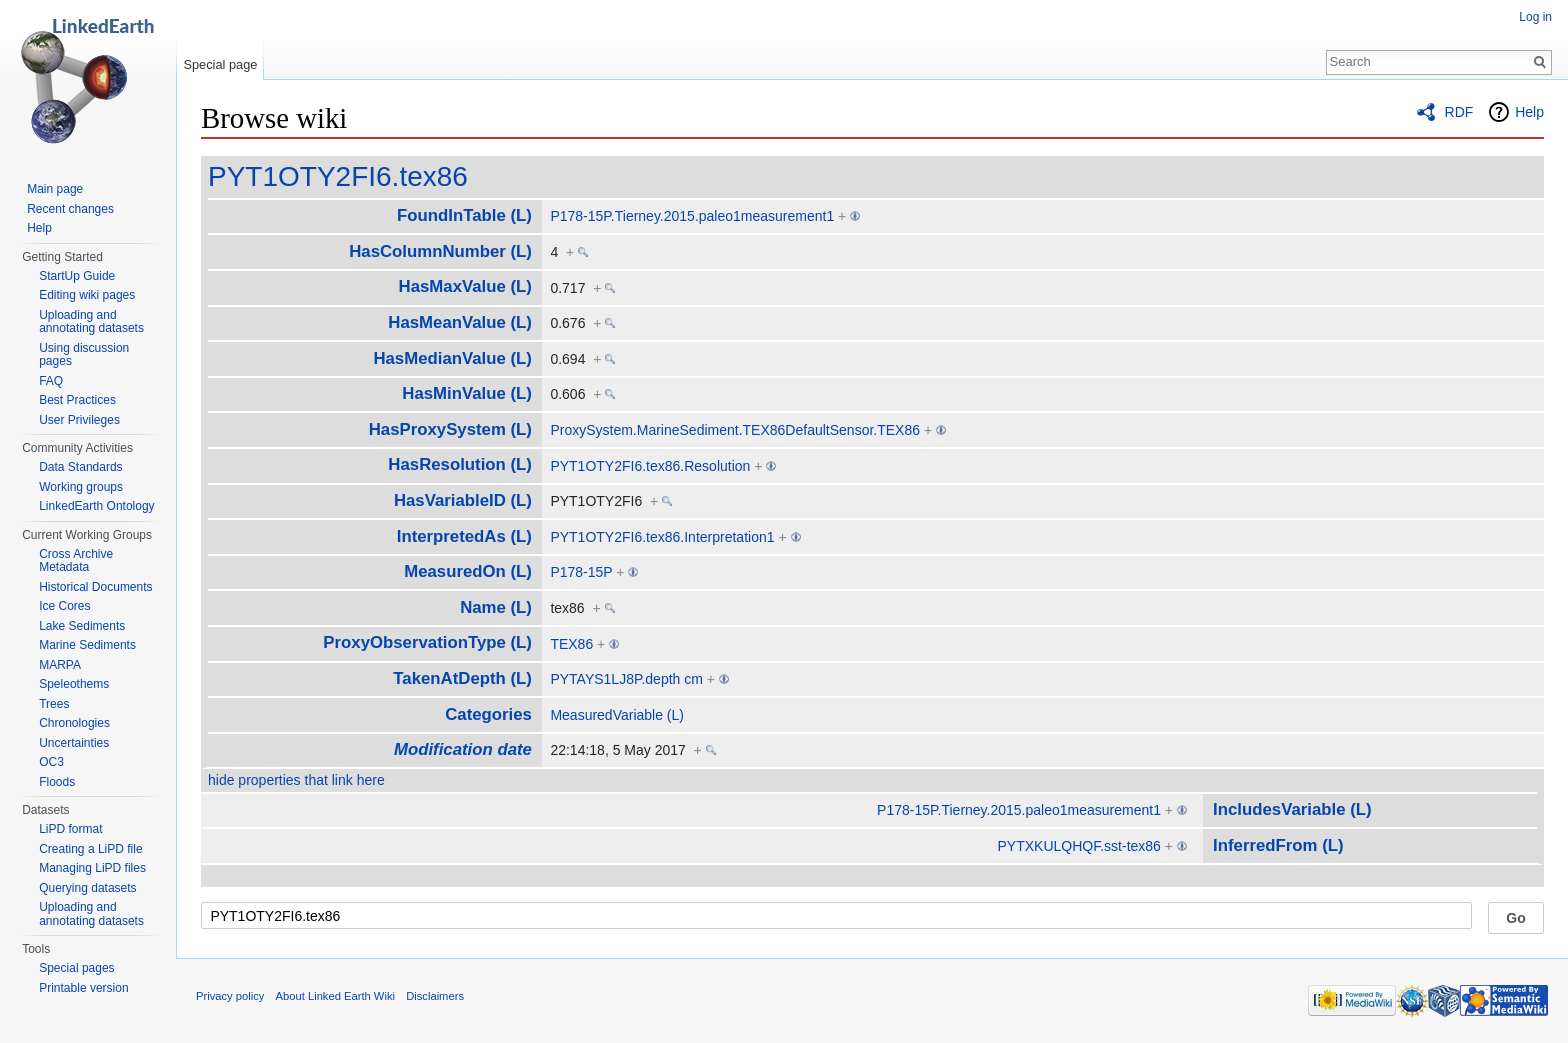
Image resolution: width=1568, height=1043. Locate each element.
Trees (54, 704)
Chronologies (74, 723)
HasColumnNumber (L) (440, 251)
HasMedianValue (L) (452, 358)
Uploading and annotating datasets (91, 322)
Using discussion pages (84, 355)
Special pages (76, 968)
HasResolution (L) (460, 464)
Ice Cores (64, 606)
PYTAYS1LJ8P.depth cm (626, 679)
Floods (57, 782)
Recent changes (70, 209)
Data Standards (80, 467)
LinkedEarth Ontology (96, 506)
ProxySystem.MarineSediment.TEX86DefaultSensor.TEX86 (735, 430)
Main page (55, 189)
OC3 (51, 762)
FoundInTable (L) (464, 215)
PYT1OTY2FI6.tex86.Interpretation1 (662, 537)
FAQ (51, 381)
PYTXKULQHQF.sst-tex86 (1079, 846)
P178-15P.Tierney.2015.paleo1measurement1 (692, 216)
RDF (1459, 112)
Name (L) (496, 607)
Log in (1535, 17)
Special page (220, 64)
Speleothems (74, 684)
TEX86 (571, 644)
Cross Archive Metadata (76, 561)
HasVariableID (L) (463, 500)
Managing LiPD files (92, 868)
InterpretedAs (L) (464, 536)
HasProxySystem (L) (450, 429)
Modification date (463, 749)
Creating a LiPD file (90, 849)
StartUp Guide (77, 276)
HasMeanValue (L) (460, 322)
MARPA (60, 665)
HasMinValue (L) (467, 393)
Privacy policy (230, 996)
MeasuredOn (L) (468, 571)
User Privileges (79, 420)
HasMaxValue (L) (465, 286)
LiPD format (70, 829)
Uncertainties (74, 743)
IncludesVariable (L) (1292, 809)
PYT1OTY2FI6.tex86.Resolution (650, 466)
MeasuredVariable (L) (617, 715)
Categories (488, 714)
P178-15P (581, 572)
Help (1529, 112)
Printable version (83, 988)
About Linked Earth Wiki (335, 996)
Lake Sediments (82, 626)
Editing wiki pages (87, 295)
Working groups (81, 487)
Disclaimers (435, 996)
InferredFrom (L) (1278, 845)
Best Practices (77, 400)
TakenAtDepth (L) (462, 678)
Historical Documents (95, 587)
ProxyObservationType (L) (427, 642)
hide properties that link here (296, 780)
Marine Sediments (87, 645)
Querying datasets (87, 888)
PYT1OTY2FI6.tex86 (338, 176)
